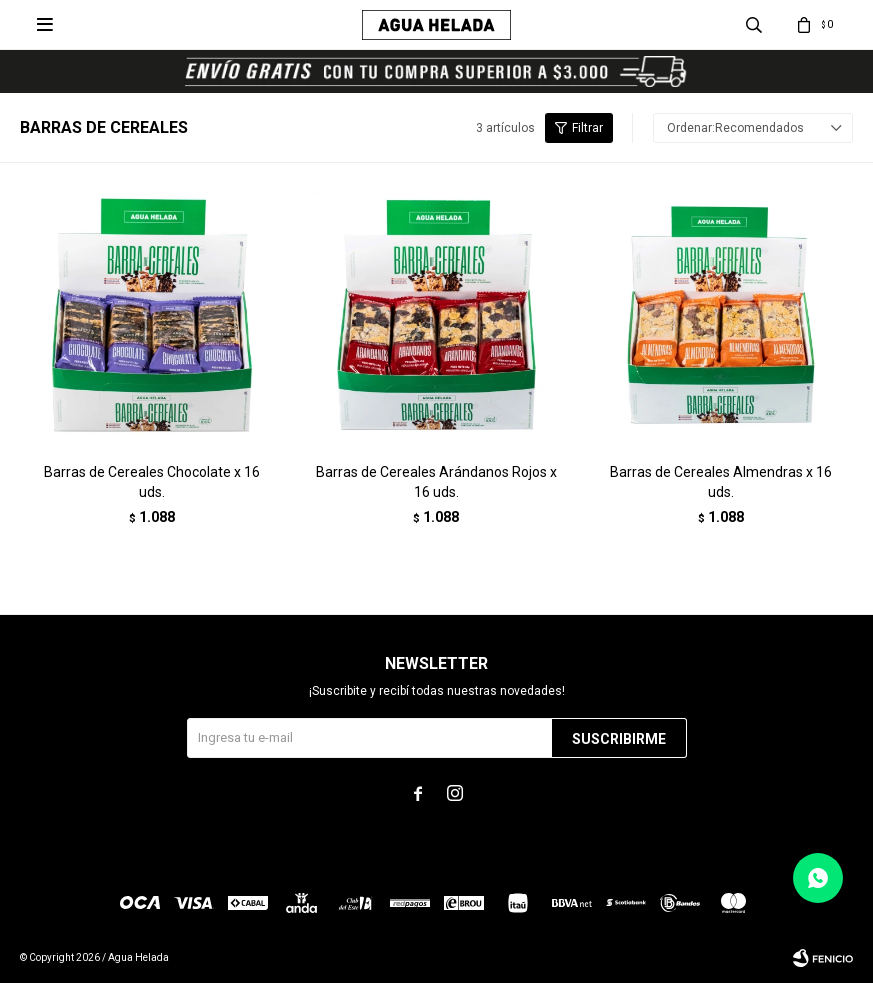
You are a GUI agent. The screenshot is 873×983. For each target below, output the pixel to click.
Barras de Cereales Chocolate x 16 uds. (152, 482)
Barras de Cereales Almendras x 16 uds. (721, 482)
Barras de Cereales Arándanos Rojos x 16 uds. (436, 482)
